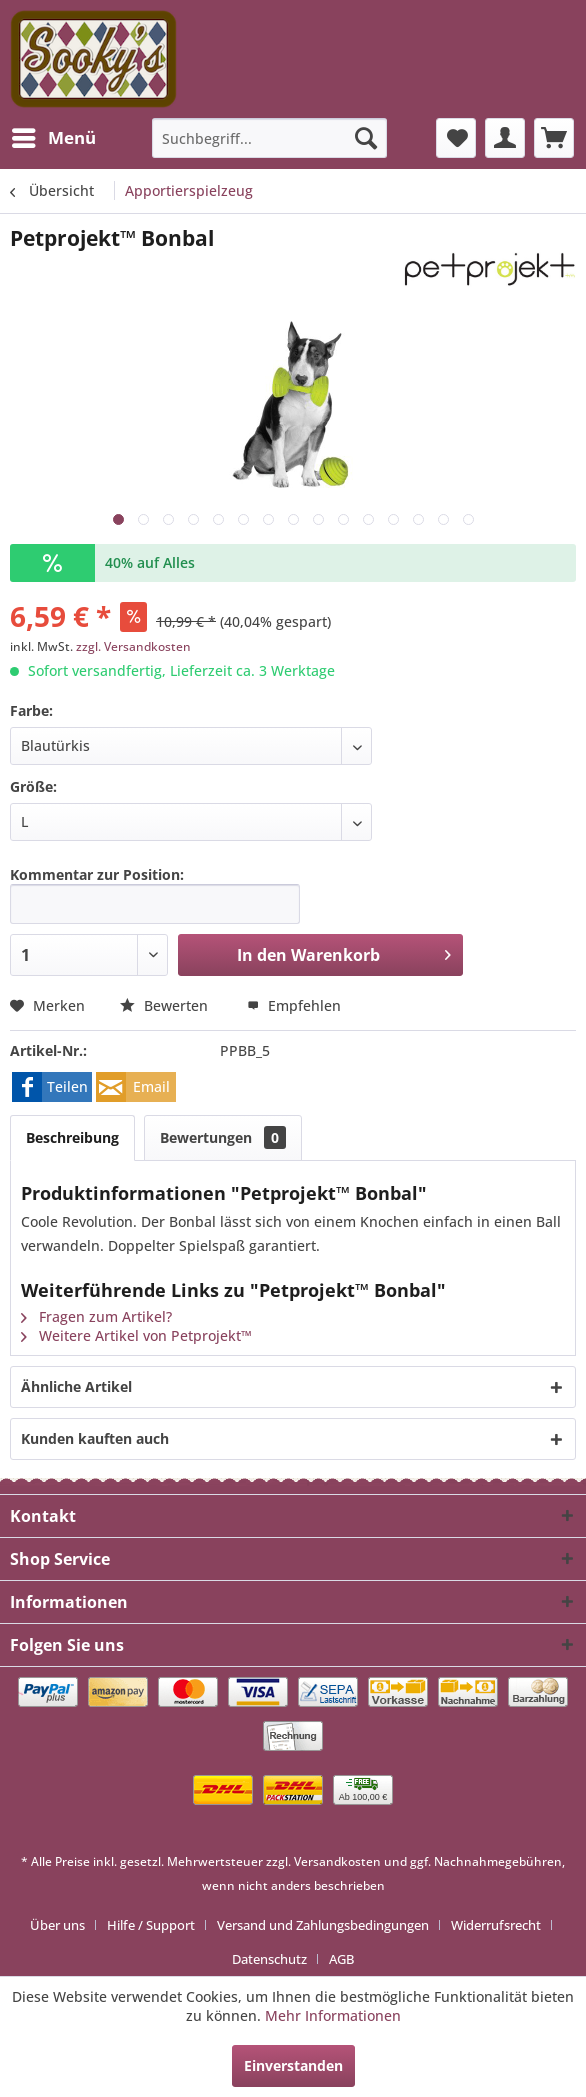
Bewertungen (223, 1137)
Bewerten (166, 1005)
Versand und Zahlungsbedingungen (323, 1925)
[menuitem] (53, 138)
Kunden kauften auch (95, 1438)
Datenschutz (269, 1959)
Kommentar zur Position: (97, 874)
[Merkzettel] (456, 138)
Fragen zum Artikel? (96, 1316)
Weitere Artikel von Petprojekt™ (136, 1335)
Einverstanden (293, 2065)
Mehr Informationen (333, 2015)
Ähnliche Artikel (76, 1386)
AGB (341, 1959)
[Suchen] (366, 138)
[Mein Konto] (505, 138)
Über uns (57, 1925)
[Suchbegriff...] (269, 138)
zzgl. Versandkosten (133, 646)
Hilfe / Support (151, 1925)
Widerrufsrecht (496, 1925)
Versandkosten (337, 1861)
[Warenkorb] (554, 138)
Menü (54, 135)
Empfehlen (294, 1005)
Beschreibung (72, 1137)
